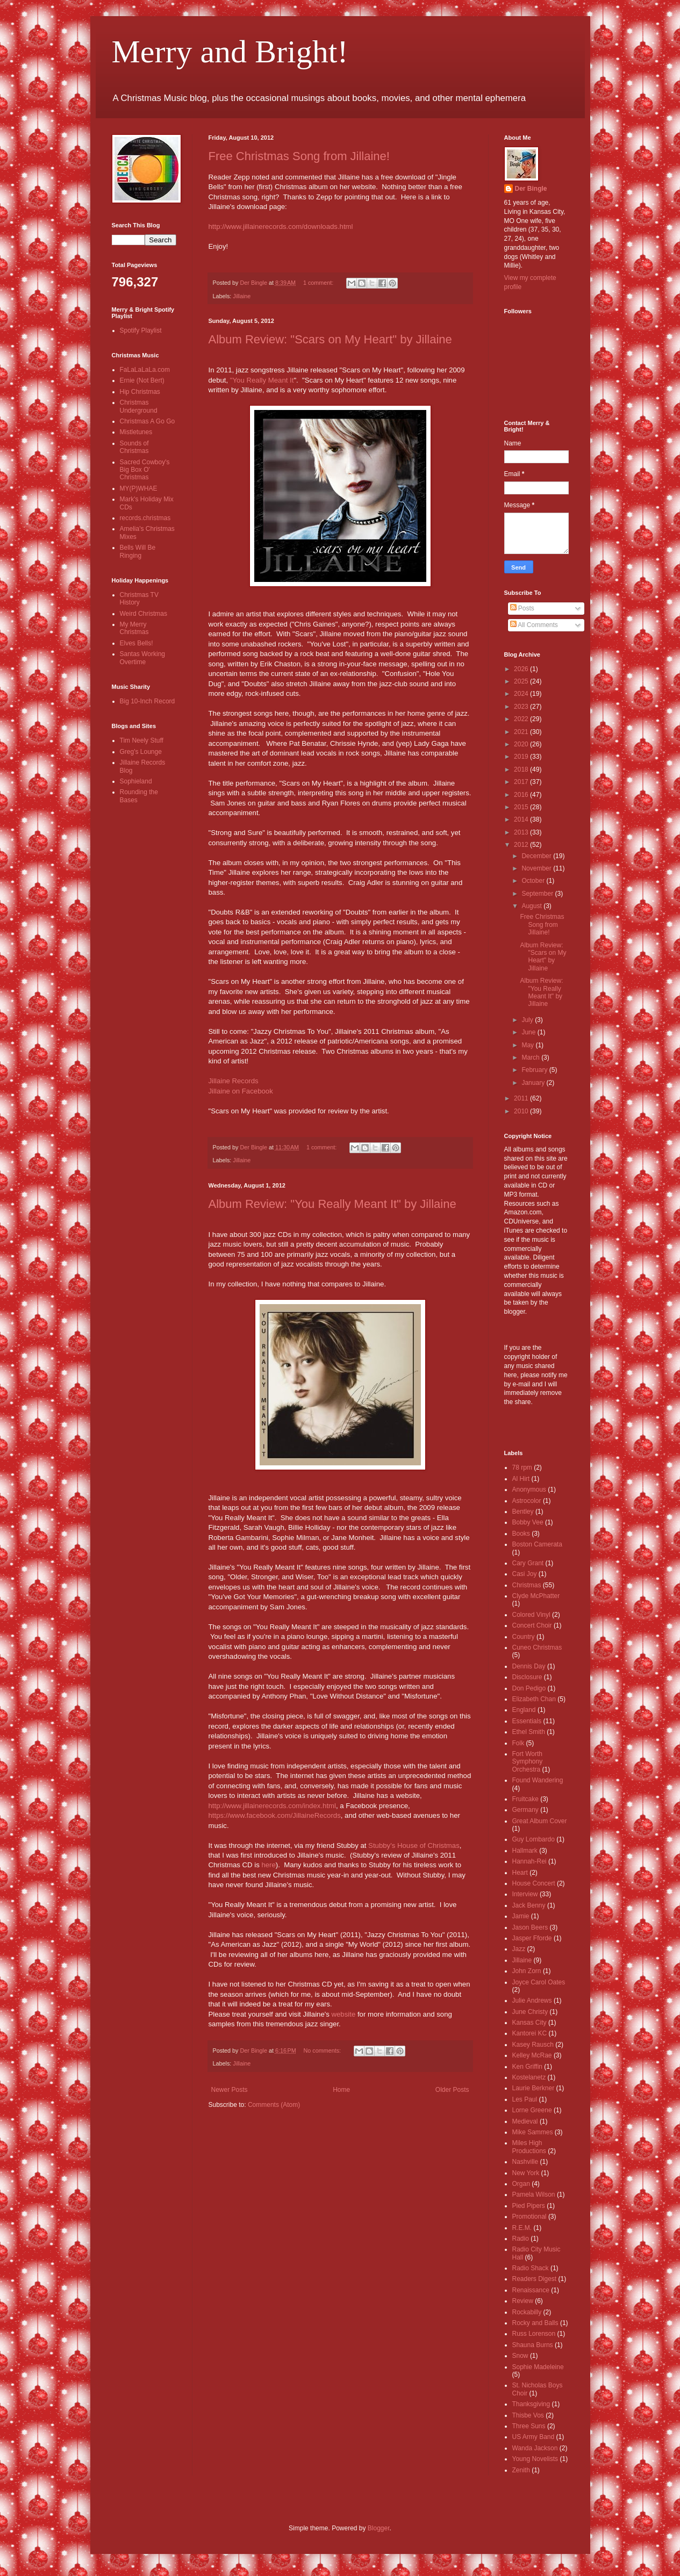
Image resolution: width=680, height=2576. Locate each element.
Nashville (525, 2161)
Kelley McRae (532, 2055)
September (538, 893)
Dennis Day (529, 1666)
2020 (522, 744)
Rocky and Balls (535, 2323)
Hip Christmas (140, 391)
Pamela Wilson (533, 2194)
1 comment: (319, 282)
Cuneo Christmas (537, 1647)
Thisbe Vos (528, 2415)
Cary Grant (528, 1563)
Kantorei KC (529, 2033)
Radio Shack (530, 2268)
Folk (518, 1743)
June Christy (530, 2012)
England (524, 1710)
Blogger (379, 2528)
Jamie (520, 1916)
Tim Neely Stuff (141, 740)
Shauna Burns (532, 2345)
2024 (522, 693)
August (532, 906)
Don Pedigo (529, 1688)
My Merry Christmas (134, 628)
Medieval (525, 2121)
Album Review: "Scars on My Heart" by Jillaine (330, 339)
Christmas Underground (139, 406)
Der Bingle (531, 188)
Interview (525, 1894)
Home (341, 2089)
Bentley (523, 1511)
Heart (520, 1872)
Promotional (529, 2216)
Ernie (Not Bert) (142, 380)
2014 (522, 819)
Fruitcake (525, 1799)
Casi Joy (524, 1574)
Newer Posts (229, 2089)
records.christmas (145, 518)
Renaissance (530, 2290)
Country (523, 1636)
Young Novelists (535, 2459)
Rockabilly (527, 2312)
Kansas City (529, 2022)
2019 (522, 756)
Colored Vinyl (531, 1614)
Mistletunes (136, 432)
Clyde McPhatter (536, 1596)
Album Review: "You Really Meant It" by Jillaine (332, 1204)
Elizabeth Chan (534, 1699)
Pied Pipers (528, 2206)
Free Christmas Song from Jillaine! (299, 156)
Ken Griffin (527, 2066)
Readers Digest (534, 2279)
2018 (522, 769)
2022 (522, 719)
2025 (522, 681)
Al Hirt (521, 1479)
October (533, 880)
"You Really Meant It (262, 380)
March (531, 1057)
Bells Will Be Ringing (138, 551)
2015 (522, 807)
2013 (522, 832)
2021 (522, 732)
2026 (522, 669)
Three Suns (529, 2426)
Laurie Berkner (533, 2088)
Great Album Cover (539, 1821)
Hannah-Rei (529, 1861)
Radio (520, 2238)
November (537, 868)
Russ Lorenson (534, 2333)
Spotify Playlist (141, 330)
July (528, 1020)
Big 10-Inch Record (147, 701)
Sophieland (136, 781)
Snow (520, 2355)
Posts (522, 608)
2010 (522, 1111)
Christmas (526, 1585)
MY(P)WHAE (139, 488)
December (537, 856)
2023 (522, 706)
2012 (522, 844)
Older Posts (452, 2089)
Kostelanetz (529, 2077)
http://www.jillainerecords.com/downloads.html (281, 226)
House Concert (533, 1883)
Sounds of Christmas (134, 447)
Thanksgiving (531, 2404)
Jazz (519, 1949)
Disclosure (527, 1677)
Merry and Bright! (230, 51)
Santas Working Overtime (143, 657)
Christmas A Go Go (147, 421)
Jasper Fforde (532, 1938)
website (344, 2014)
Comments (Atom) (274, 2105)
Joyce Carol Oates (539, 1982)
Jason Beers (530, 1927)
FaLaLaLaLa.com (145, 369)
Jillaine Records (234, 1081)
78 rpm (522, 1467)
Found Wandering (537, 1780)
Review (522, 2301)
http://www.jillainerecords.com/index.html (272, 1806)
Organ (521, 2184)
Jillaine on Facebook (241, 1091)
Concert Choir (532, 1625)
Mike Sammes (532, 2132)
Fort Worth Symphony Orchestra (527, 1761)
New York (526, 2173)
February (535, 1070)
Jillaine (241, 296)
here (268, 1865)
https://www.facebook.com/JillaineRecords (275, 1815)
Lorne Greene (532, 2110)
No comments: (322, 2050)
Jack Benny (529, 1905)
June (529, 1032)
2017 (522, 782)
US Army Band (533, 2437)
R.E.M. (522, 2228)
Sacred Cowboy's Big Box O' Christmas (145, 469)
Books (521, 1533)
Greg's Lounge (141, 751)
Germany (525, 1810)
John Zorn (526, 1971)
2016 (522, 794)
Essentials (527, 1721)
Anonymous (529, 1489)
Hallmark (525, 1850)
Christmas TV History (139, 598)
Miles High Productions (529, 2146)
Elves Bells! (136, 643)
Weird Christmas (143, 613)
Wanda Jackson (535, 2448)
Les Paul (525, 2099)
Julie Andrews (532, 2000)
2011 (522, 1098)
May (528, 1045)
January (533, 1082)
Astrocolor (526, 1501)
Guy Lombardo (533, 1839)
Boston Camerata (537, 1544)
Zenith (521, 2470)
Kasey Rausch (533, 2044)
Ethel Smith (528, 1732)
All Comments (534, 625)
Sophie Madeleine (538, 2367)
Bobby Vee (527, 1522)
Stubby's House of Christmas (414, 1845)
